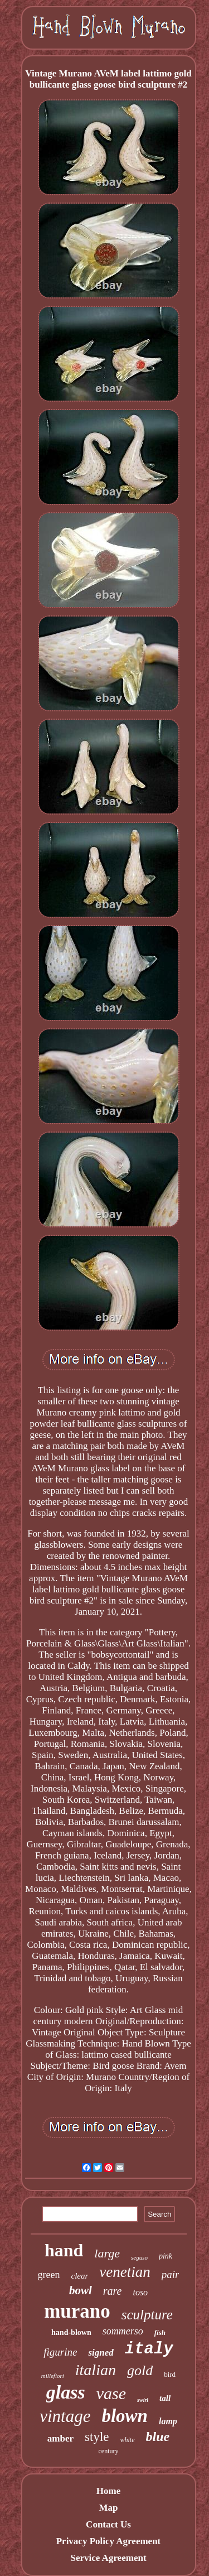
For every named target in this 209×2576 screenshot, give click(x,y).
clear (80, 2275)
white (127, 2440)
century (109, 2451)
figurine (60, 2352)
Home (108, 2491)
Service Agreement (108, 2558)
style (97, 2437)
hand (64, 2250)
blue (158, 2436)
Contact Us (108, 2524)
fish (160, 2332)
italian (95, 2369)
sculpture (147, 2314)
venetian (124, 2272)
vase (111, 2393)
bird (170, 2374)
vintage (65, 2416)
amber (60, 2438)
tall (165, 2398)
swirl (142, 2400)
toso (140, 2292)
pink (165, 2256)
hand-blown (71, 2332)
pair (170, 2274)
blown (124, 2416)
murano (77, 2311)
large (107, 2253)
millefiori (52, 2375)
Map (108, 2507)
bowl (80, 2290)
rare (112, 2291)
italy (149, 2349)
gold (140, 2370)
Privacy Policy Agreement (108, 2541)
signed (100, 2352)
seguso (139, 2257)
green (49, 2274)
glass (65, 2392)
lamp (168, 2421)
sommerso (123, 2331)
